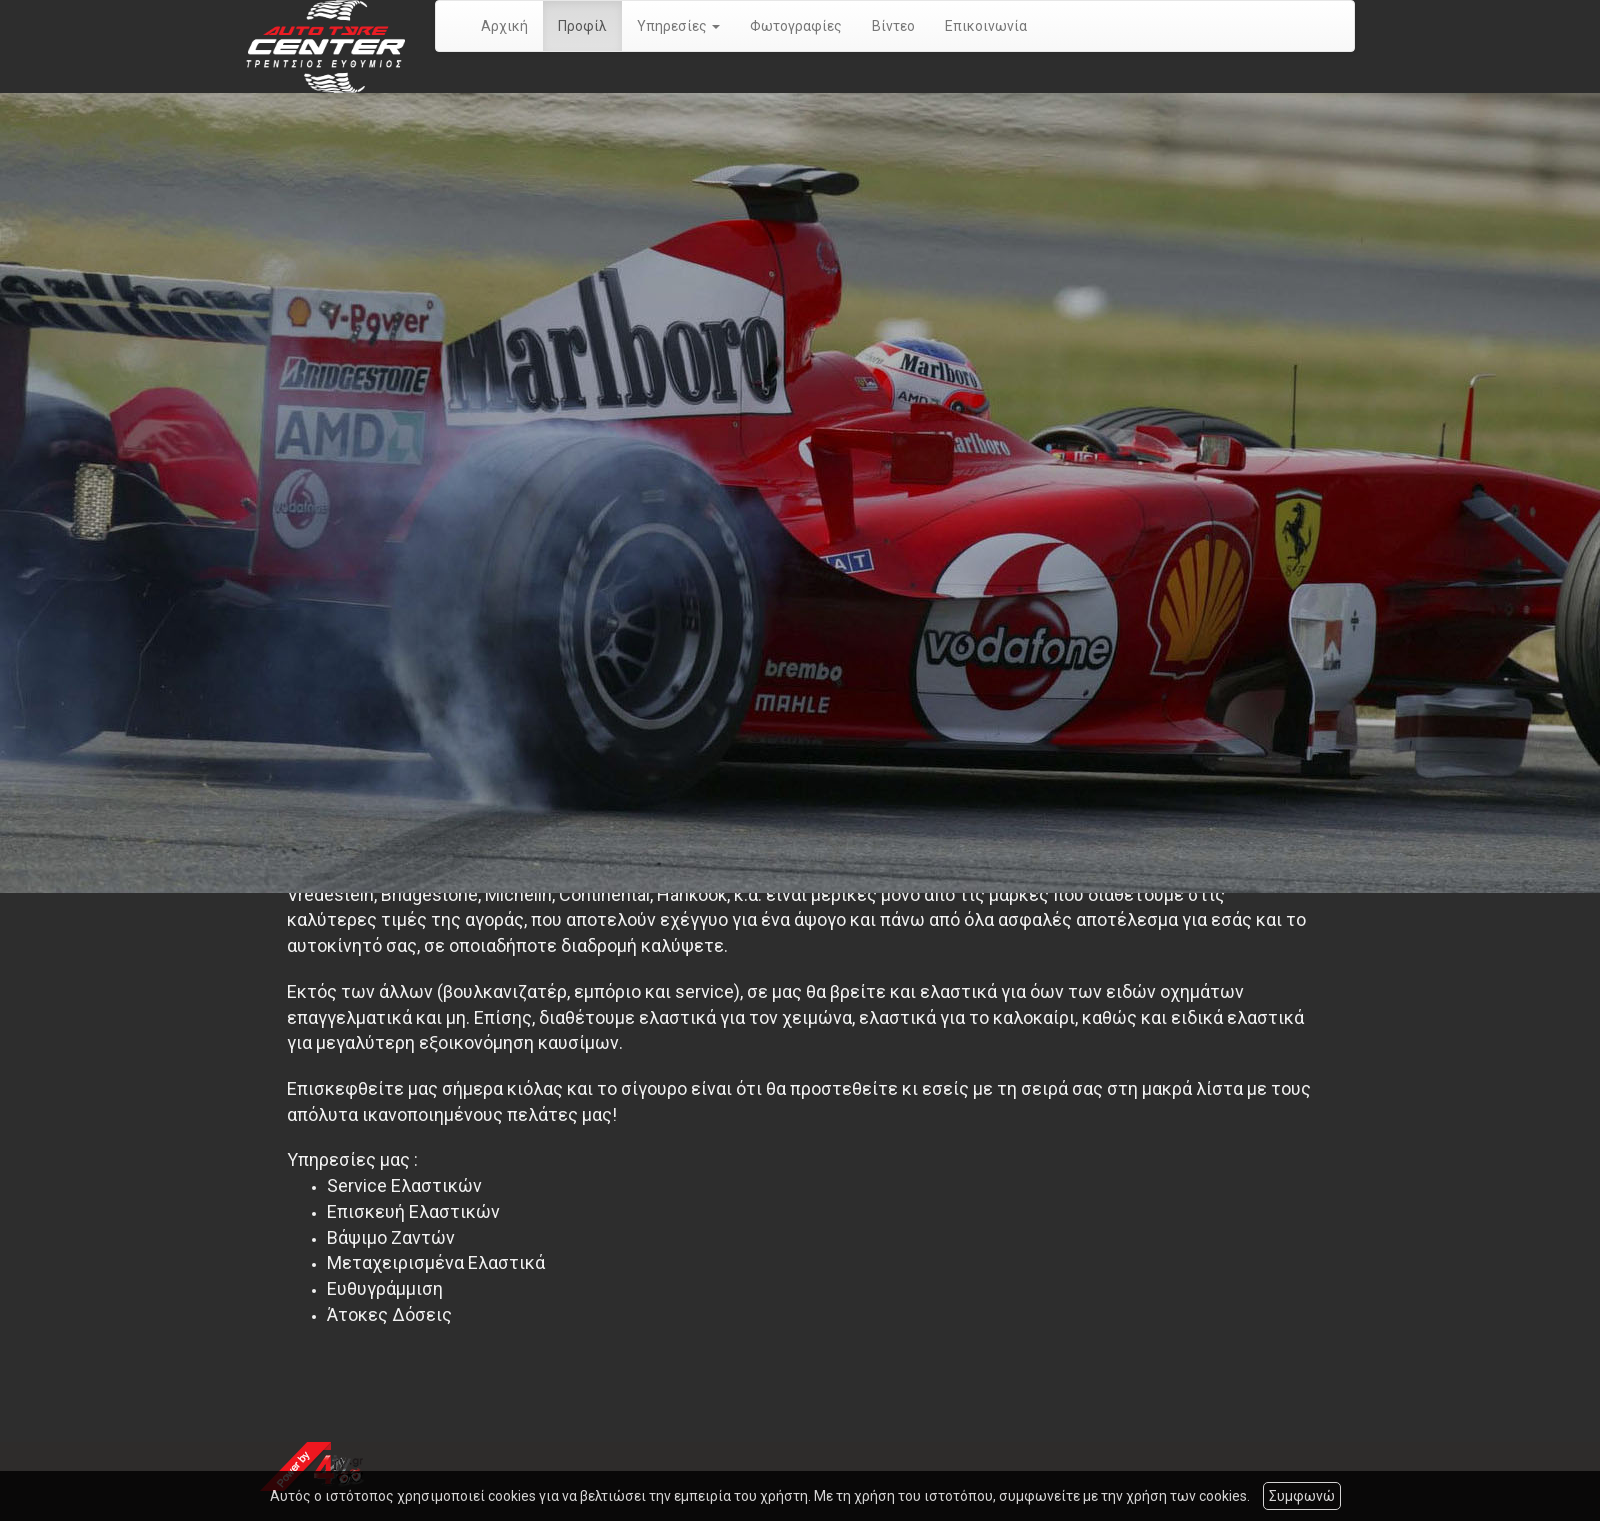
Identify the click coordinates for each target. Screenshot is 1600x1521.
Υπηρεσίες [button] (678, 26)
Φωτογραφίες (796, 26)
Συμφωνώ (1302, 1496)
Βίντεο (893, 26)
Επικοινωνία (986, 26)
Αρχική (504, 26)
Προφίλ (582, 26)
